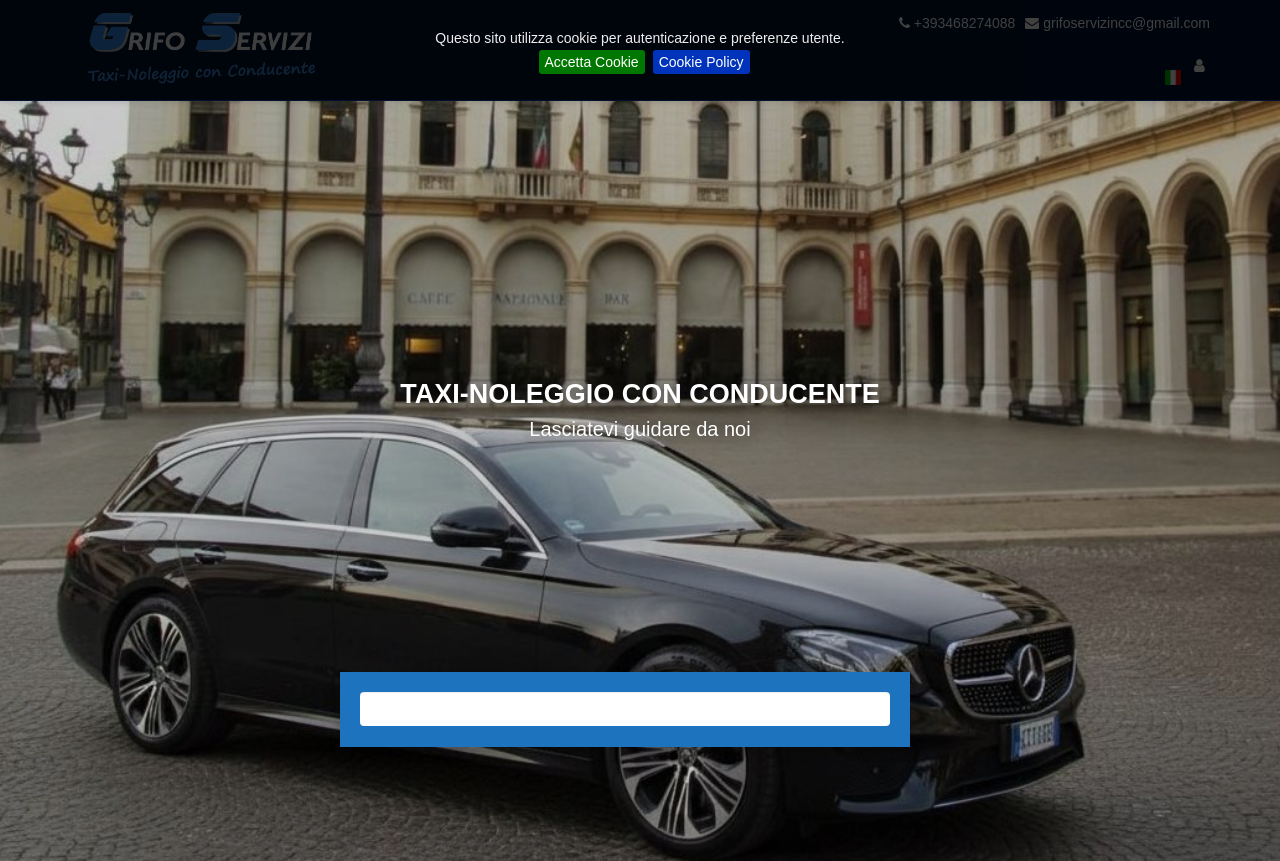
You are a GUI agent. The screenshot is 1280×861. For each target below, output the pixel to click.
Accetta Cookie (592, 62)
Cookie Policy (701, 62)
